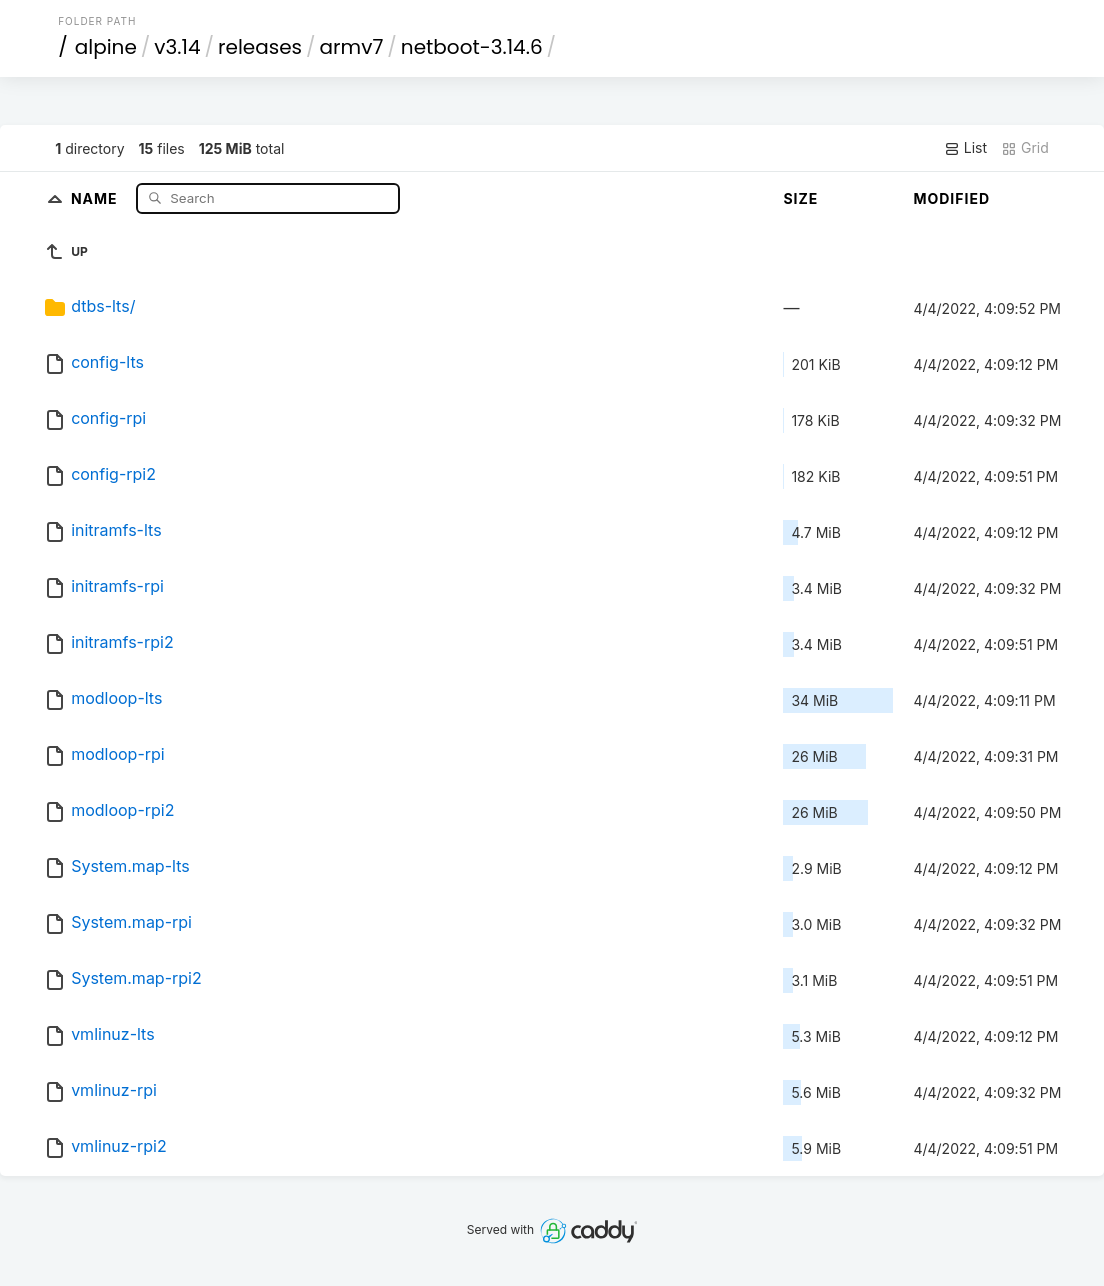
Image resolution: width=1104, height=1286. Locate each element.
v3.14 (177, 47)
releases (260, 47)
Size (800, 198)
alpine (106, 47)
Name (96, 197)
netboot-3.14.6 (472, 47)
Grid (1025, 148)
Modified (951, 198)
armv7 (352, 47)
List (965, 148)
